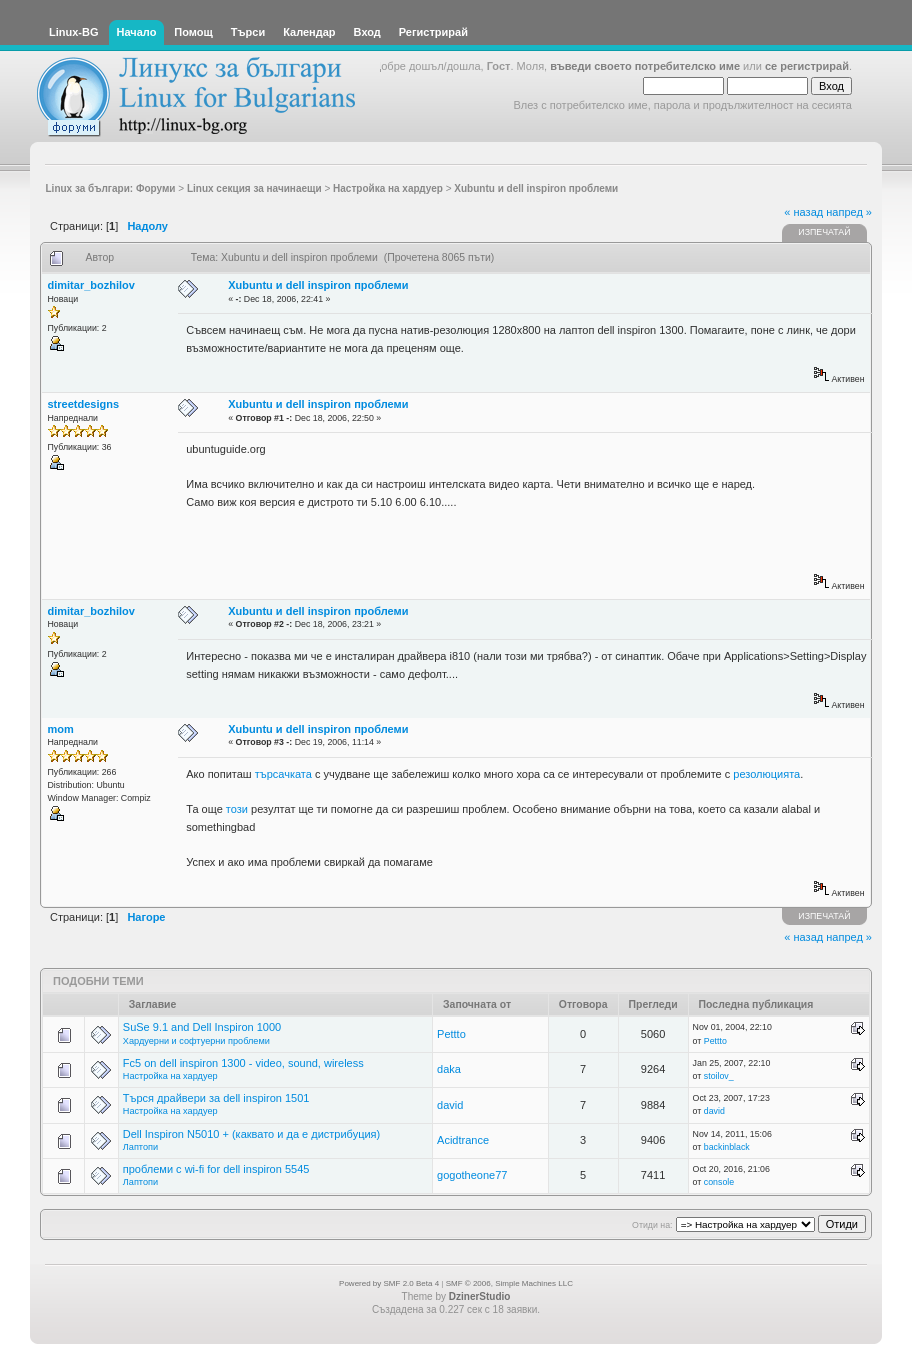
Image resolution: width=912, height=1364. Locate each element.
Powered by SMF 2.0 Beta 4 (389, 1283)
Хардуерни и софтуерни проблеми (196, 1041)
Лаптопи (140, 1147)
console (719, 1182)
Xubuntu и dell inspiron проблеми (318, 285)
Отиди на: (652, 1225)
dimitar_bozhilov (91, 285)
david (450, 1105)
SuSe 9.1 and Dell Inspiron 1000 (202, 1027)
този (237, 809)
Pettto (451, 1034)
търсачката (283, 774)
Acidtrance (463, 1140)
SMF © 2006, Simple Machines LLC (509, 1283)
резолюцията (766, 774)
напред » (849, 212)
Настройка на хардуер (170, 1076)
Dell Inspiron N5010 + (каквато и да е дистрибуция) (251, 1134)
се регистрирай (807, 66)
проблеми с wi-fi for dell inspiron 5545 (216, 1169)
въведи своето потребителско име (645, 66)
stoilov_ (719, 1076)
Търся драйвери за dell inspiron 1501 (216, 1098)
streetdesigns (84, 404)
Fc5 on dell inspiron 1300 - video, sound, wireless (243, 1063)
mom (61, 729)
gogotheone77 (472, 1175)
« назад (803, 212)
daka (449, 1069)
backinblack (727, 1147)
